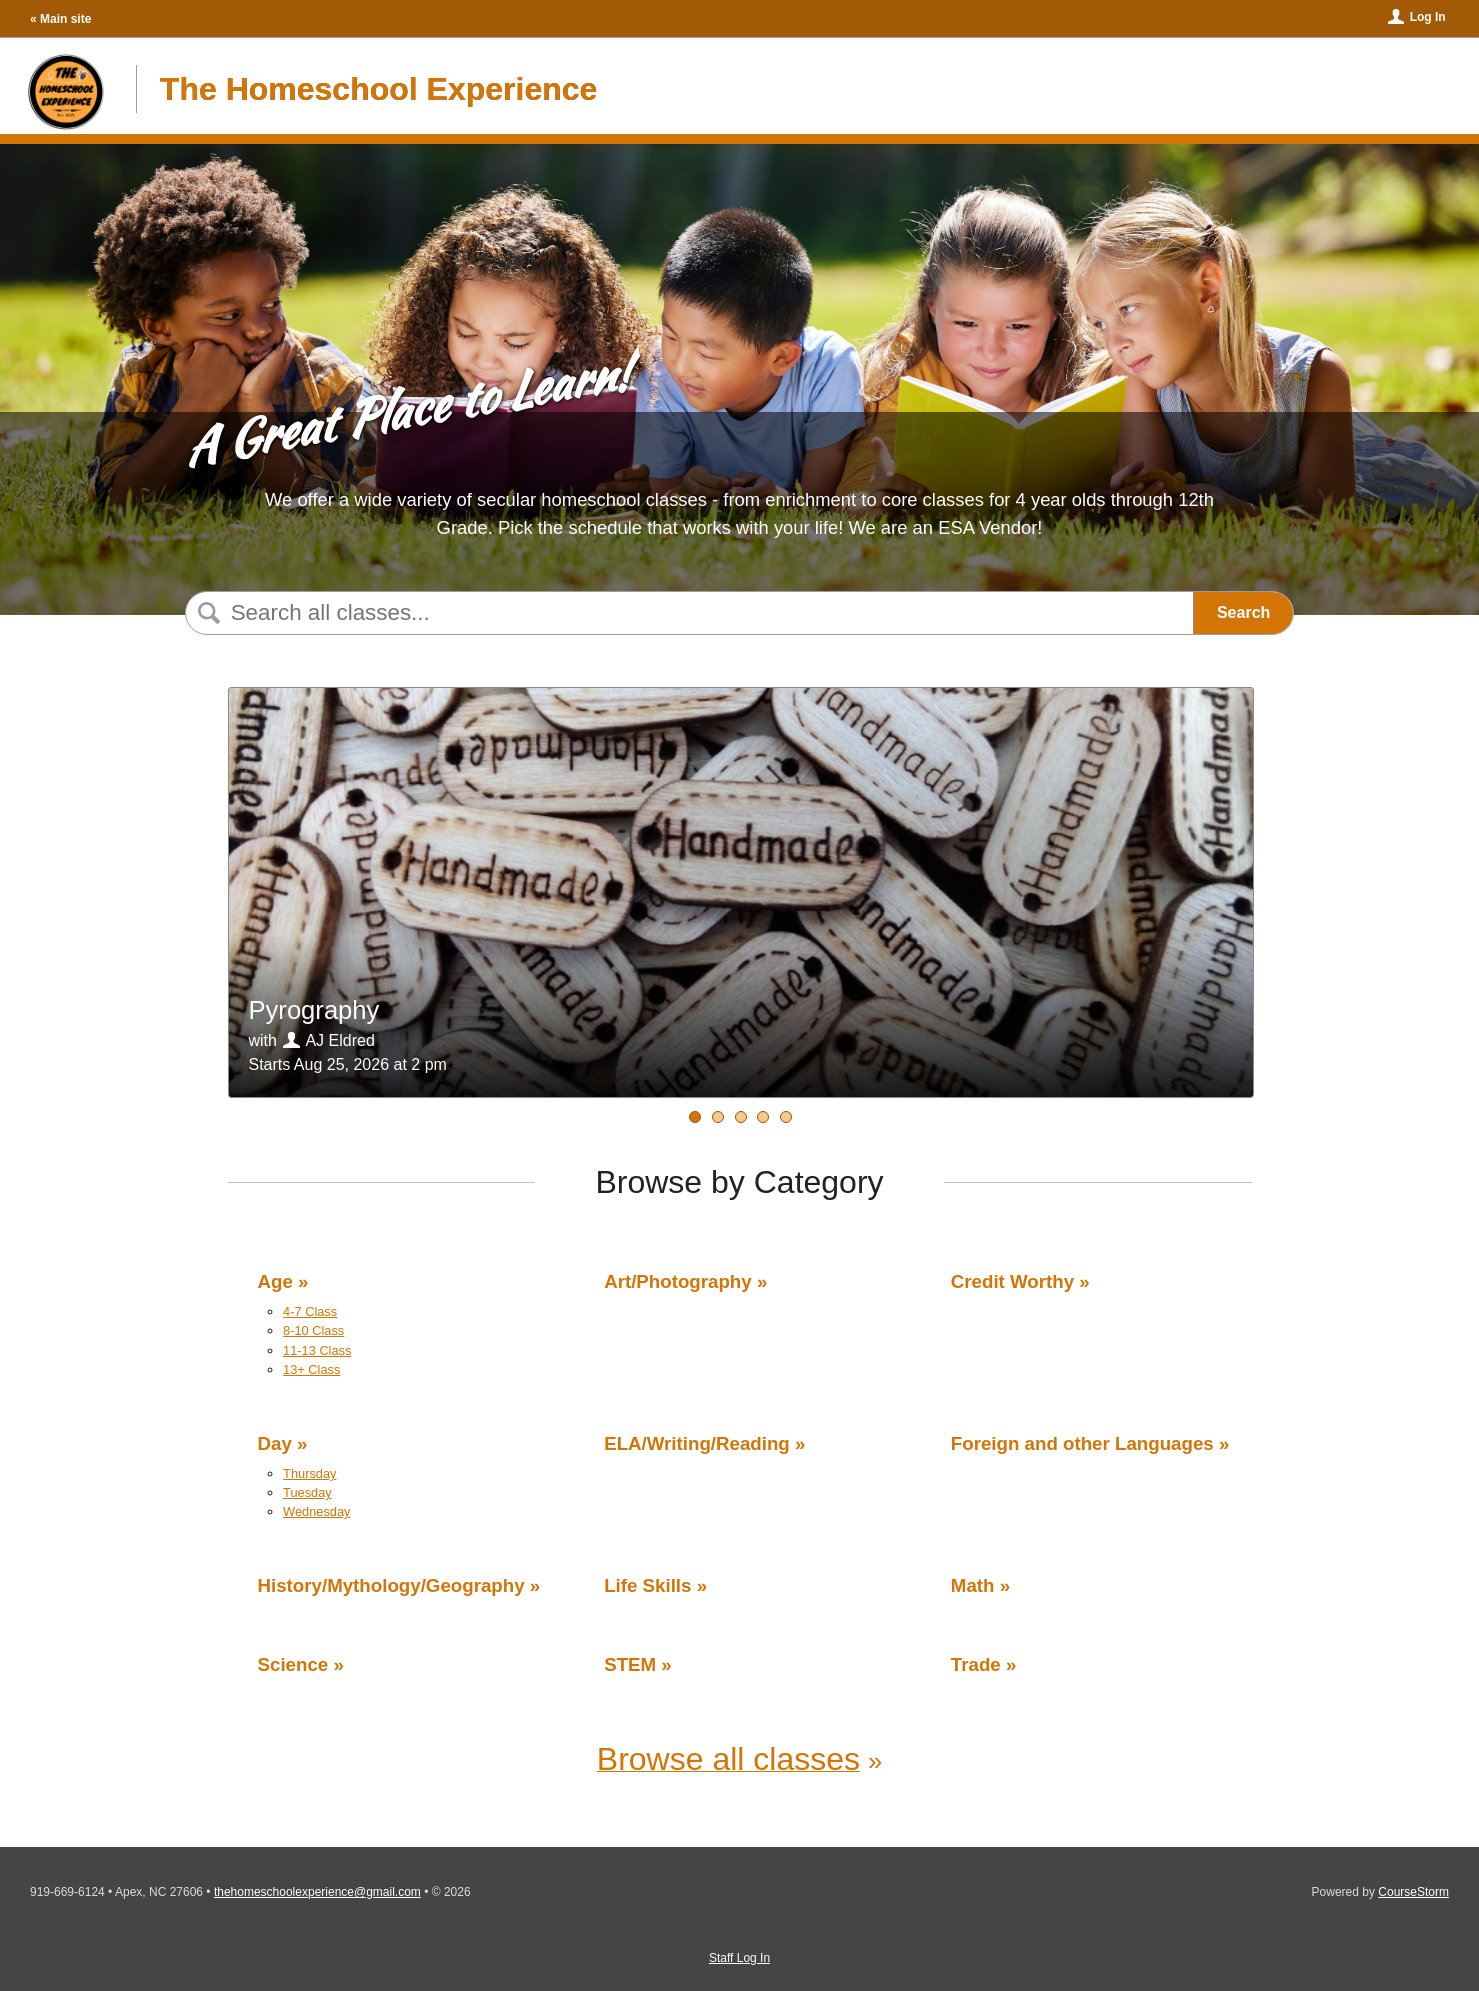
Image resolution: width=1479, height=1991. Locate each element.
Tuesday (307, 1492)
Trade (976, 1664)
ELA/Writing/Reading (697, 1443)
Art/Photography (678, 1281)
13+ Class (311, 1369)
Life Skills (647, 1585)
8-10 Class (313, 1330)
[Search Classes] (684, 613)
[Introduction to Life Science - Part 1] (786, 1117)
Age (275, 1281)
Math (973, 1585)
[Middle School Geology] (741, 1117)
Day (275, 1443)
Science (293, 1664)
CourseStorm (1413, 1892)
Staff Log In (739, 1958)
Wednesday (316, 1511)
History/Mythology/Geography (391, 1585)
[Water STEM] (695, 1117)
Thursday (309, 1473)
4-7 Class (310, 1311)
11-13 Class (317, 1350)
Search (1243, 612)
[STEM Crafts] (763, 1117)
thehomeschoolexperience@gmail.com (317, 1892)
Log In (1428, 17)
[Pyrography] (718, 1117)
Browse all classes (728, 1759)
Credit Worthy (1012, 1281)
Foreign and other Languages (1082, 1443)
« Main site (60, 19)
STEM (630, 1664)
